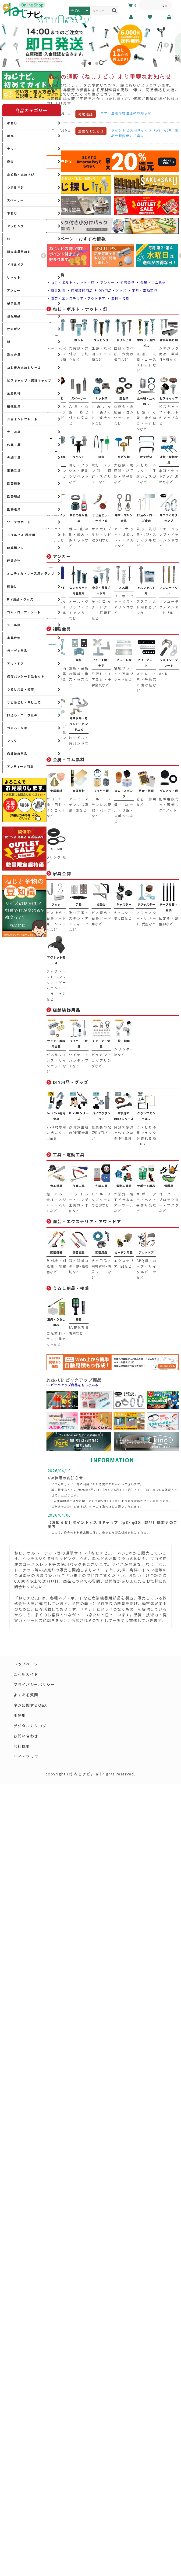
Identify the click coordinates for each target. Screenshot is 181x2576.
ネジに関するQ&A (30, 1705)
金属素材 (14, 393)
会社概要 (22, 1746)
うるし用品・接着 (20, 689)
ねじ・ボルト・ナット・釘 (73, 282)
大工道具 (14, 432)
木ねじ (12, 213)
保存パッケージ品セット (26, 676)
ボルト (12, 136)
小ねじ (12, 123)
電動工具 (14, 470)
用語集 (20, 1715)
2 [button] (90, 64)
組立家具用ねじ (19, 251)
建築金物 (14, 560)
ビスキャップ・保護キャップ (29, 380)
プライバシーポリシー (34, 1684)
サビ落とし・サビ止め (24, 702)
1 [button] (83, 64)
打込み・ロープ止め (22, 715)
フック (12, 741)
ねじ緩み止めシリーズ (24, 367)
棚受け (12, 586)
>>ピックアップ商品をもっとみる (72, 1385)
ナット (12, 148)
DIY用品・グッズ (20, 599)
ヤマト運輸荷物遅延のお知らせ (125, 113)
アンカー (13, 290)
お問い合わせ (26, 1736)
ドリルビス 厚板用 (21, 535)
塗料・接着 (120, 298)
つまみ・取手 (17, 728)
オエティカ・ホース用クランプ (30, 573)
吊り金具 (14, 303)
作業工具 (14, 445)
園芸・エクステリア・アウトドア (78, 298)
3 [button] (97, 64)
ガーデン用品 (17, 650)
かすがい (14, 329)
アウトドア (15, 663)
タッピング (15, 226)
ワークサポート (19, 522)
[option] (90, 45)
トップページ (26, 1664)
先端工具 (14, 457)
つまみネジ (15, 187)
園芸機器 (14, 483)
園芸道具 (14, 509)
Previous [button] (15, 44)
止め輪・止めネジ (20, 174)
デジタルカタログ (30, 1725)
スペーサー (15, 200)
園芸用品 (14, 496)
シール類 (14, 625)
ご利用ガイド (26, 1674)
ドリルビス (15, 264)
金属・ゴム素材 (153, 282)
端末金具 (14, 354)
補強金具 (14, 406)
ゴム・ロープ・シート (24, 612)
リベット (14, 277)
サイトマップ (26, 1756)
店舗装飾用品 (17, 753)
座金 (10, 161)
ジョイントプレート (22, 419)
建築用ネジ (15, 547)
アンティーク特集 (20, 766)
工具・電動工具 (144, 290)
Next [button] (165, 44)
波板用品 (14, 316)
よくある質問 (26, 1695)
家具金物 (14, 638)
